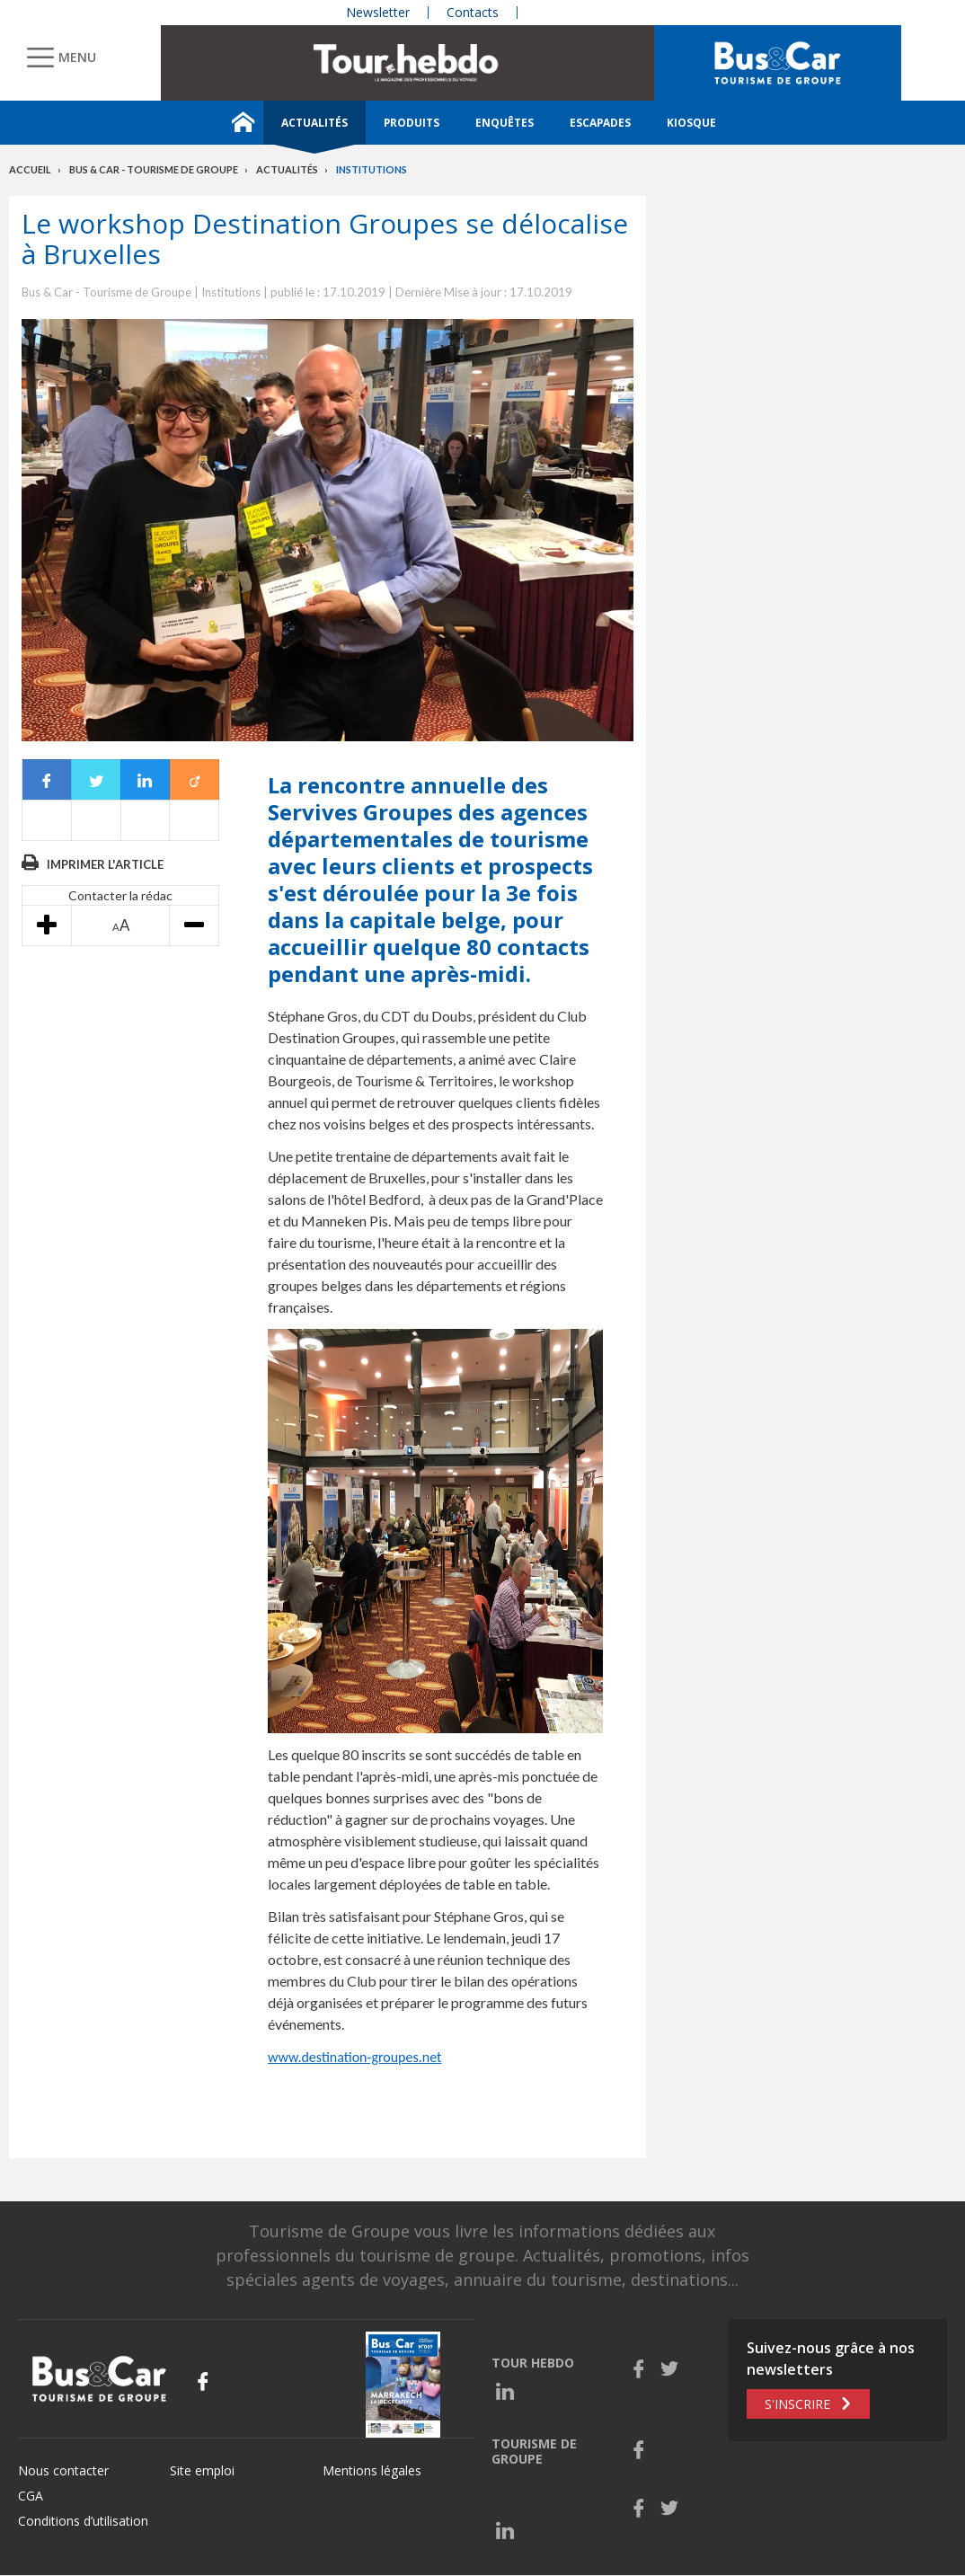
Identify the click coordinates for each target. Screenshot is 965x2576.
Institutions (371, 169)
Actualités (314, 122)
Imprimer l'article (105, 864)
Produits (411, 122)
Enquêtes (504, 122)
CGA (30, 2495)
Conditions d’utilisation (83, 2520)
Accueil (30, 169)
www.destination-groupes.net (354, 2057)
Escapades (600, 122)
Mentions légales (372, 2470)
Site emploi (202, 2470)
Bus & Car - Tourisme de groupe (153, 169)
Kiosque (691, 122)
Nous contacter (63, 2470)
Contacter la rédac (120, 895)
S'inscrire (797, 2403)
